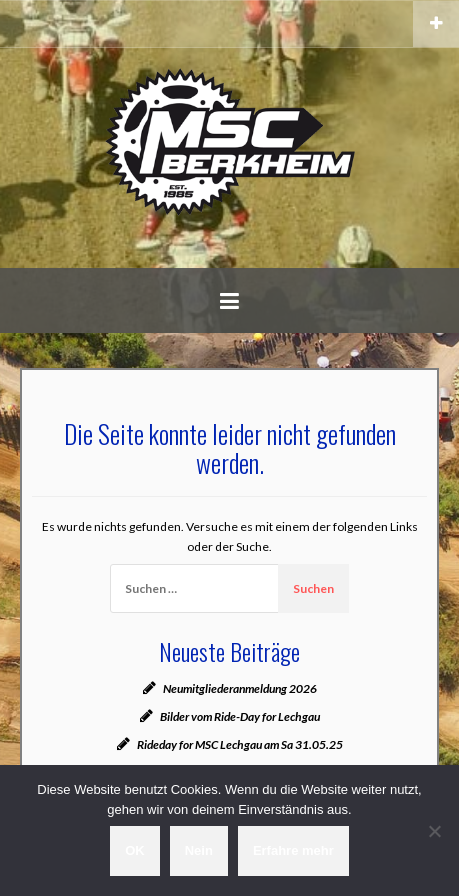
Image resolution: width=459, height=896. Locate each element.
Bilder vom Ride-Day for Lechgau (240, 716)
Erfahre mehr (293, 850)
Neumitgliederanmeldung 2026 (240, 688)
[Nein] (434, 831)
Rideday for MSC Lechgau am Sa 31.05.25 (240, 744)
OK (135, 850)
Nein (199, 850)
